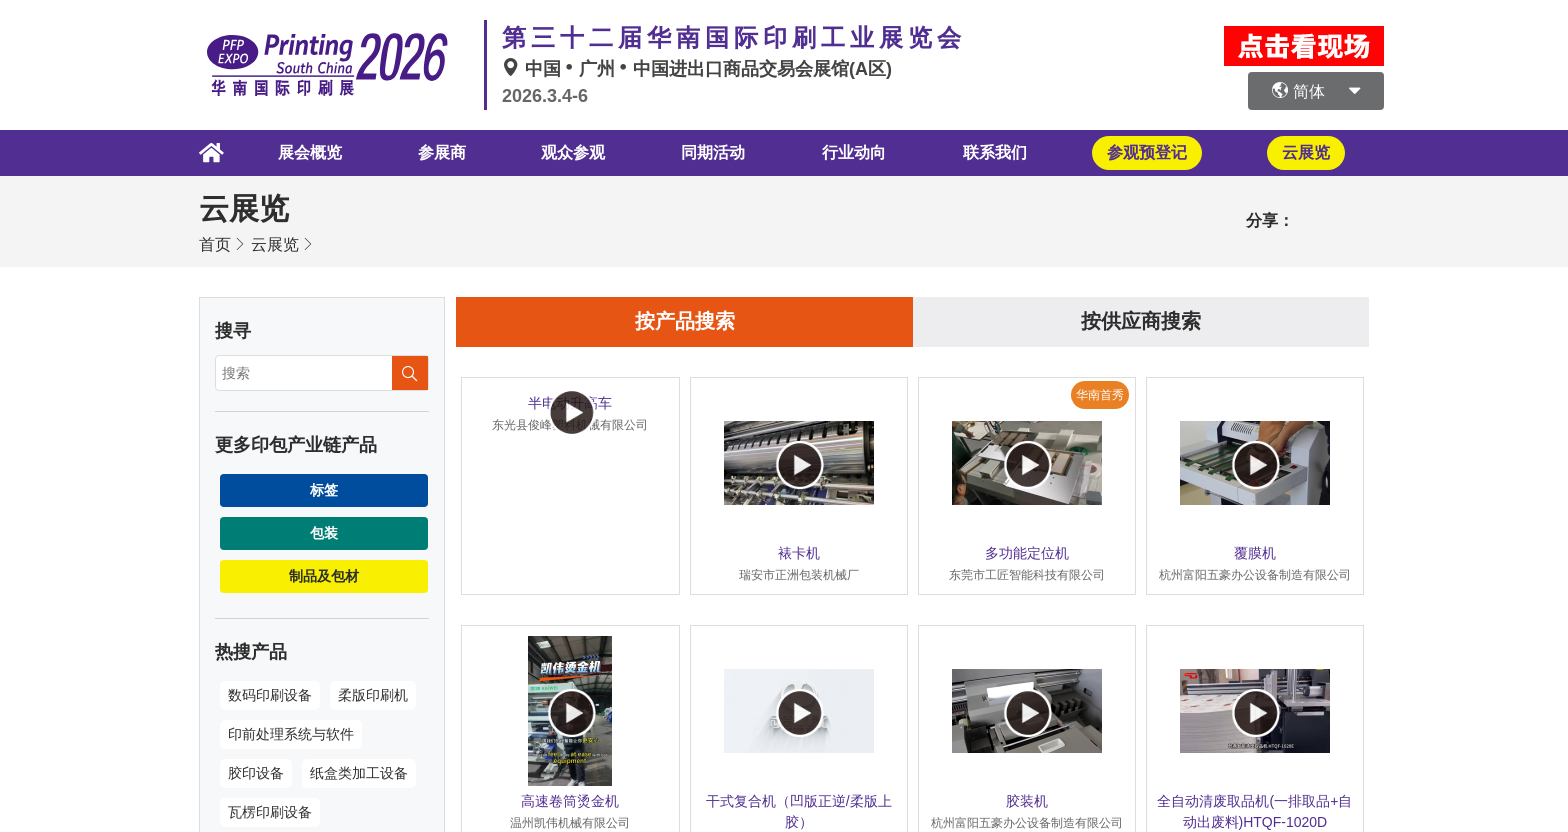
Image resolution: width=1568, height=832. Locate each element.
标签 (324, 490)
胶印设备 (256, 773)
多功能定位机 (1027, 553)
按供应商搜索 (1141, 322)
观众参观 (571, 152)
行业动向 (854, 152)
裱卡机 (799, 553)
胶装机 (1027, 801)
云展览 (275, 244)
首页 (215, 244)
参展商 (439, 152)
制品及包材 (324, 576)
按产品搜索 (685, 322)
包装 (324, 533)
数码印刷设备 (270, 695)
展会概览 (306, 152)
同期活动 (713, 152)
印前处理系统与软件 (291, 734)
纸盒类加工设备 (359, 773)
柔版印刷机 (373, 695)
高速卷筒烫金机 (570, 801)
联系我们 (996, 152)
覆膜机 (1255, 553)
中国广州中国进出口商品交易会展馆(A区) (697, 69)
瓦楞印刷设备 (270, 812)
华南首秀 (1100, 395)
